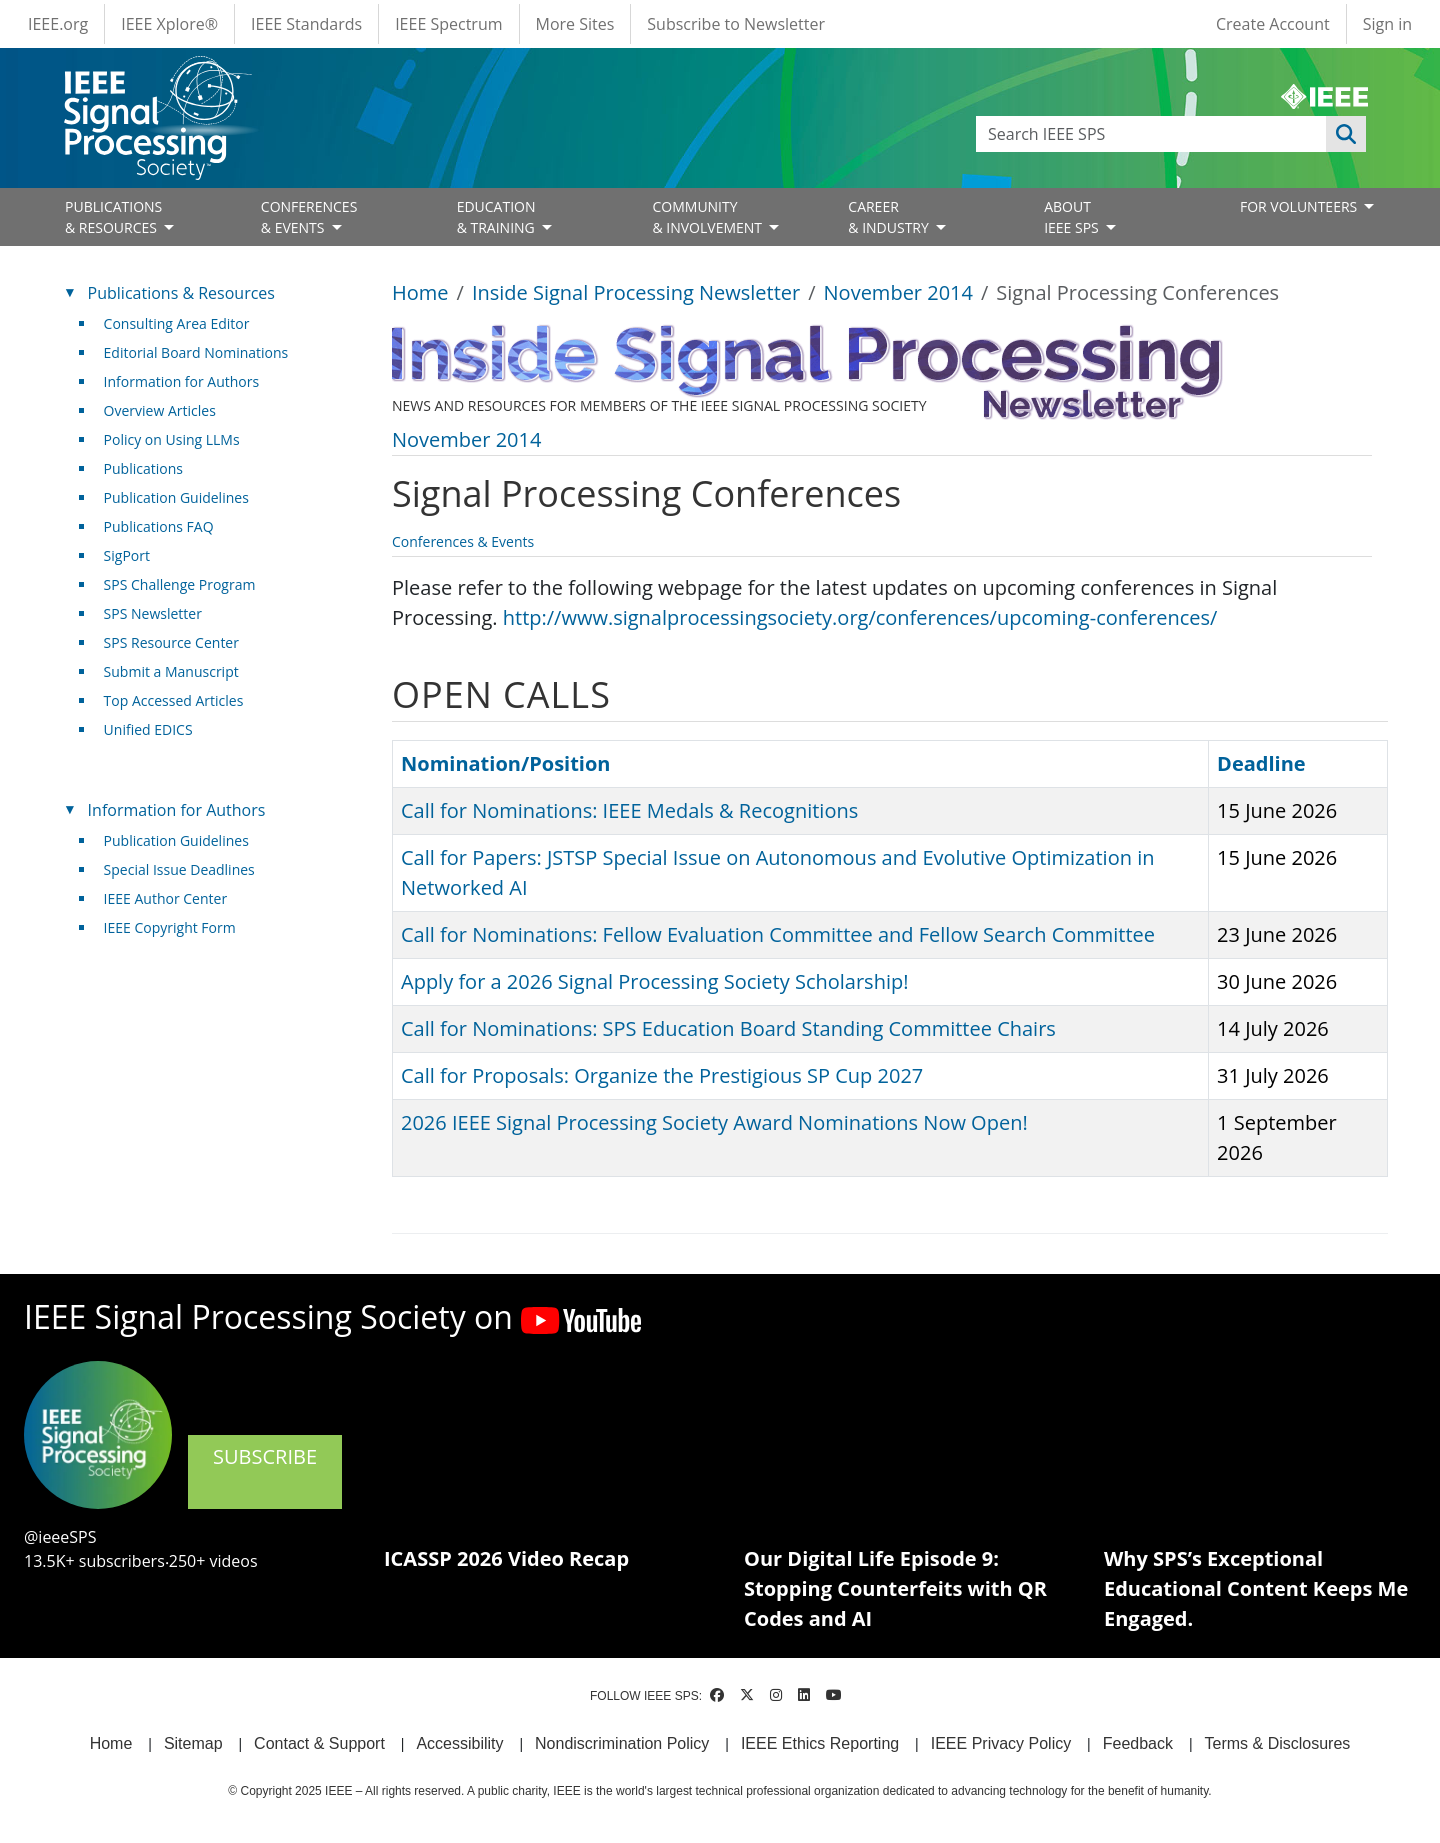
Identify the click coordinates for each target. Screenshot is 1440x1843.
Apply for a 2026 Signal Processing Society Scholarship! (654, 981)
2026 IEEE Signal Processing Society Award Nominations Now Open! (714, 1122)
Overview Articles (160, 410)
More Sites (575, 24)
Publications (143, 468)
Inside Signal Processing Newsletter (636, 292)
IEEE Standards (306, 24)
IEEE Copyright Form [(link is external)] (177, 927)
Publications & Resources (181, 293)
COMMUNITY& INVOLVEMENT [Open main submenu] (708, 217)
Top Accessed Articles (174, 700)
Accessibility (459, 1743)
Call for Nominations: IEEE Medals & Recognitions (629, 810)
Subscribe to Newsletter (736, 24)
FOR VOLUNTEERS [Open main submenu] (1300, 206)
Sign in (1387, 24)
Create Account (1273, 24)
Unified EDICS (148, 729)
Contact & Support (319, 1743)
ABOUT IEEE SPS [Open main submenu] (1073, 217)
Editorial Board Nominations (196, 352)
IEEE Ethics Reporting (820, 1743)
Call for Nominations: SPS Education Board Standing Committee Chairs (728, 1028)
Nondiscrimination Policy (622, 1743)
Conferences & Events (463, 541)
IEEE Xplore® (169, 24)
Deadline (1261, 763)
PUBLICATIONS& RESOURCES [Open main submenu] (113, 217)
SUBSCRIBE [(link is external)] (265, 1470)
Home (420, 292)
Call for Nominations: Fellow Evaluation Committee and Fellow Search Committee (778, 934)
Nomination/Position (505, 763)
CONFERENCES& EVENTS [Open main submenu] (309, 217)
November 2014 (898, 292)
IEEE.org (58, 24)
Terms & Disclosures (1278, 1743)
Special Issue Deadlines (179, 869)
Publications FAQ (159, 526)
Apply (1346, 134)
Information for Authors (182, 381)
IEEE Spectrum (448, 24)
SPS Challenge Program (180, 584)
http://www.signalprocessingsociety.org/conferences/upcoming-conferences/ (860, 617)
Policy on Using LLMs (172, 439)
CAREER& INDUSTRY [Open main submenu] (890, 217)
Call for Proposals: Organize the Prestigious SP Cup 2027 (662, 1075)
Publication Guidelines (176, 497)
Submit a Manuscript (171, 671)
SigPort (127, 555)
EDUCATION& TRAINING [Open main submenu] (498, 217)
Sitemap (193, 1743)
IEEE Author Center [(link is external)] (173, 898)
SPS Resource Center (171, 642)
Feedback (1138, 1743)
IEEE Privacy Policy (1001, 1743)
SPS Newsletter (153, 613)
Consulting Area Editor (177, 323)
